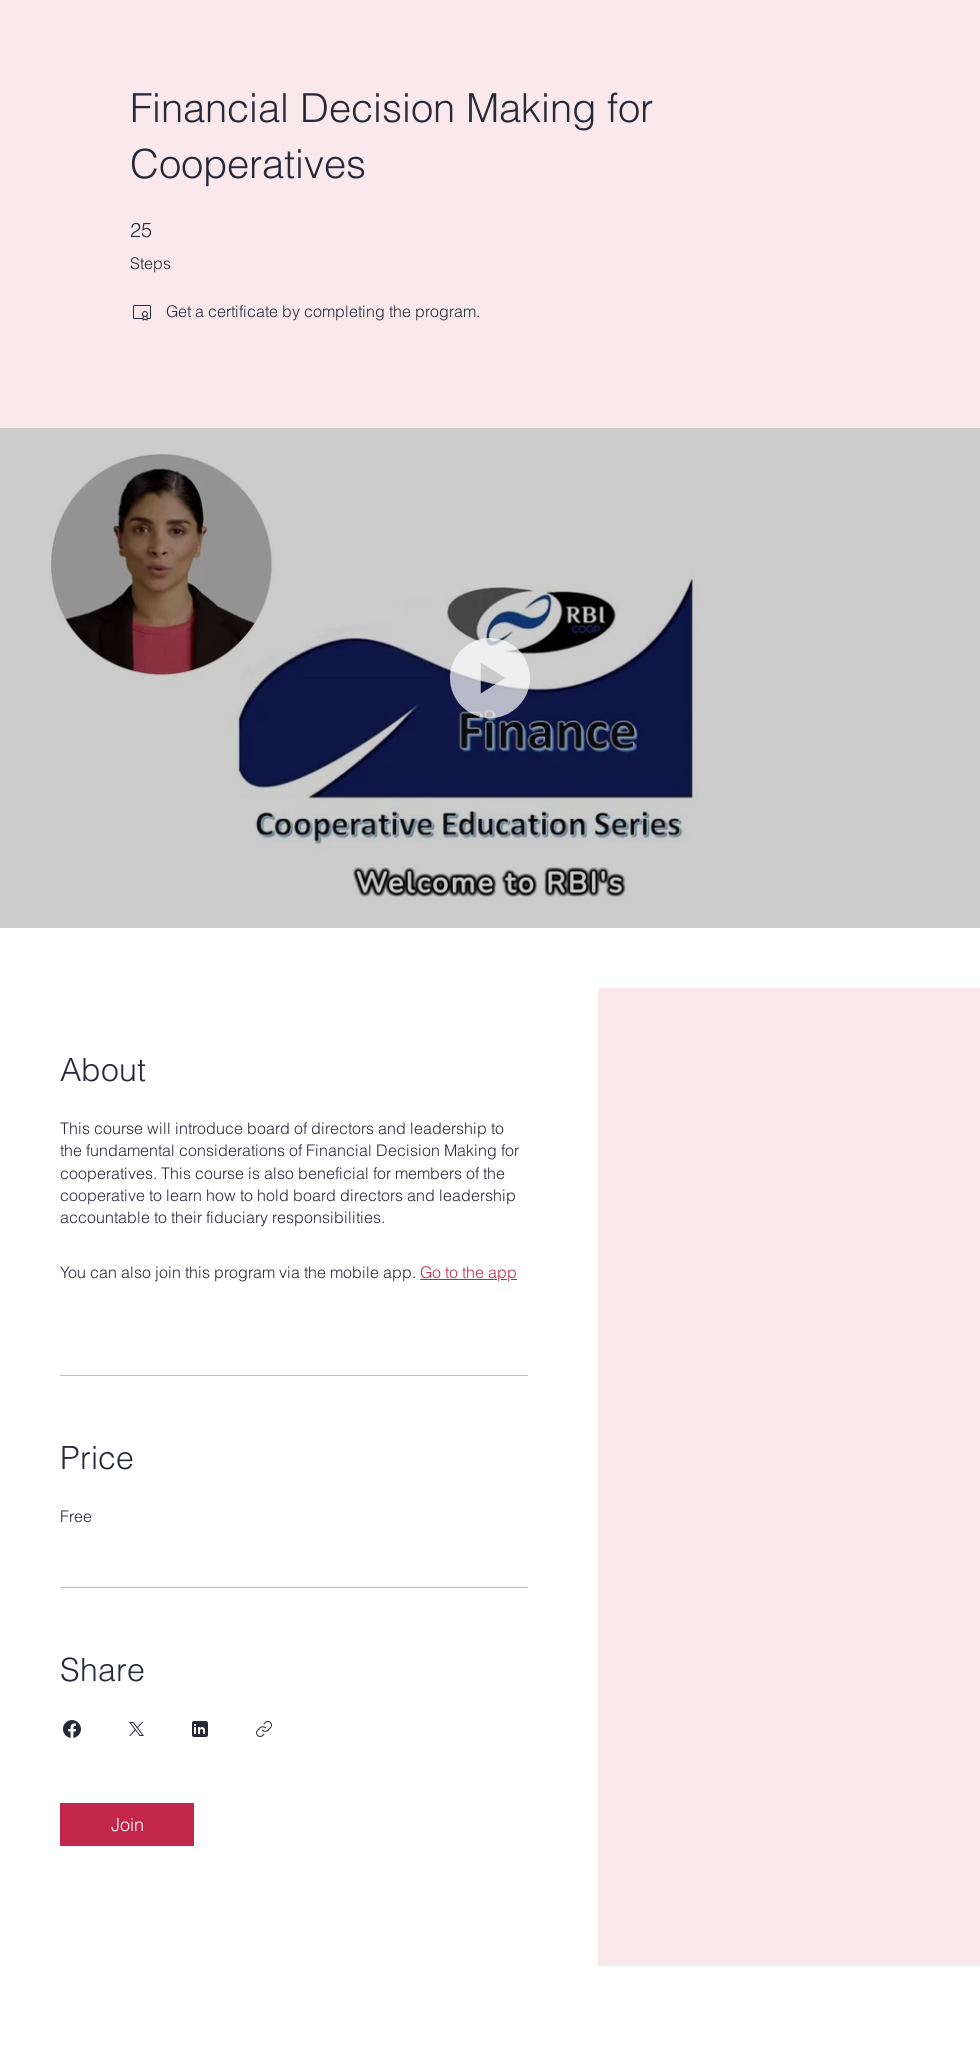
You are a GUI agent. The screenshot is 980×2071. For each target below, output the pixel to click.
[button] (490, 678)
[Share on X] (136, 1729)
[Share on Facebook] (72, 1729)
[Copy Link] (264, 1729)
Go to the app (468, 1272)
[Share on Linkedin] (200, 1729)
